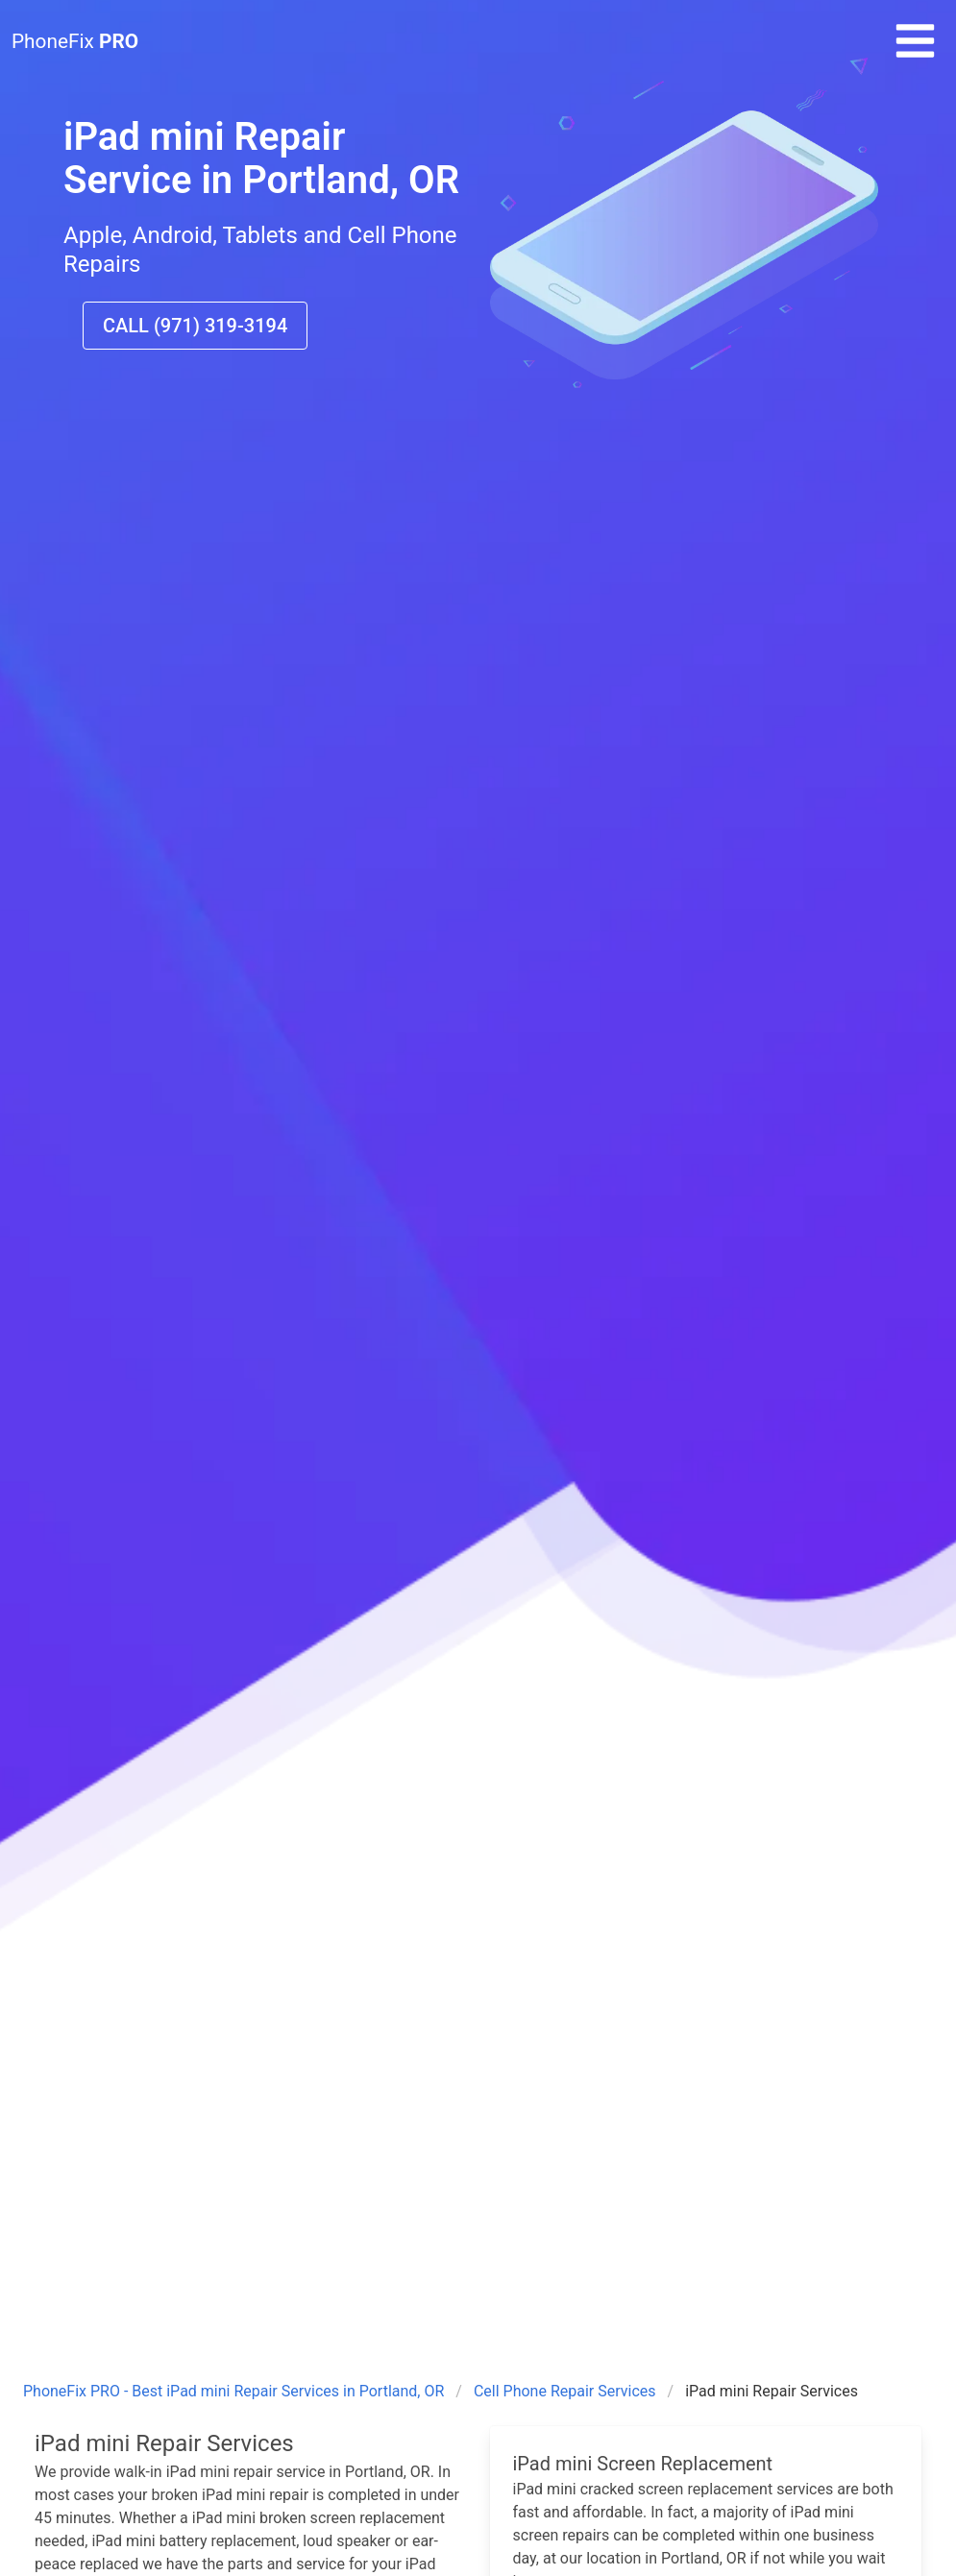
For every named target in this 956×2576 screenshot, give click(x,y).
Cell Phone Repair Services (565, 2391)
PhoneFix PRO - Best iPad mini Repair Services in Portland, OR (233, 2391)
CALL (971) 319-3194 (195, 325)
